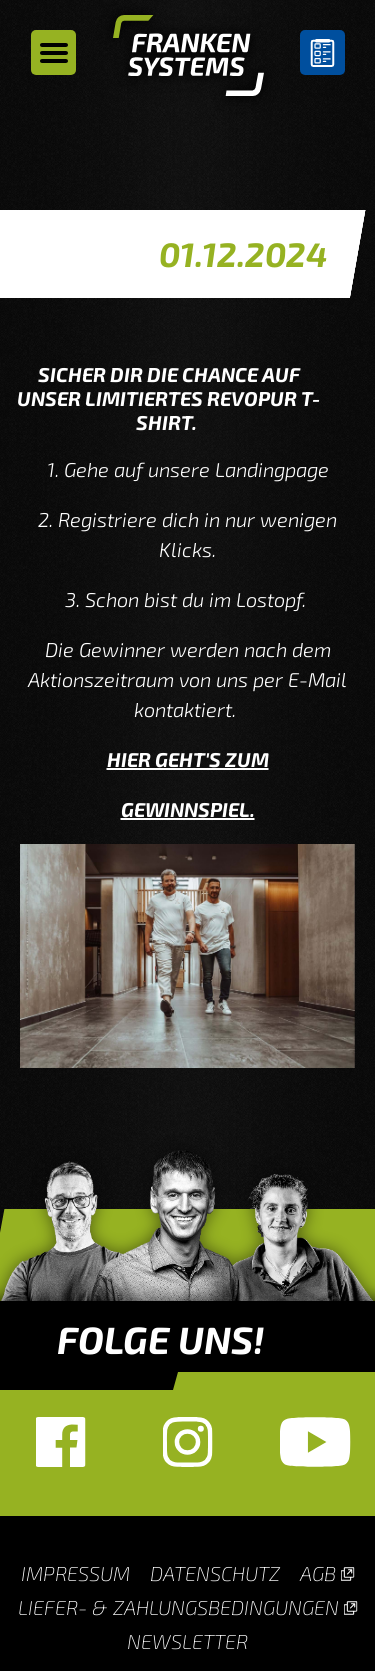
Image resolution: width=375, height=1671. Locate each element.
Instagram (187, 1442)
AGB (318, 1573)
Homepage (188, 60)
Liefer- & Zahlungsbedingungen (178, 1607)
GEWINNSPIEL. (188, 809)
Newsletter (187, 1641)
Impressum (75, 1573)
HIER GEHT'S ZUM (188, 759)
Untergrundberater (322, 52)
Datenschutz (215, 1573)
